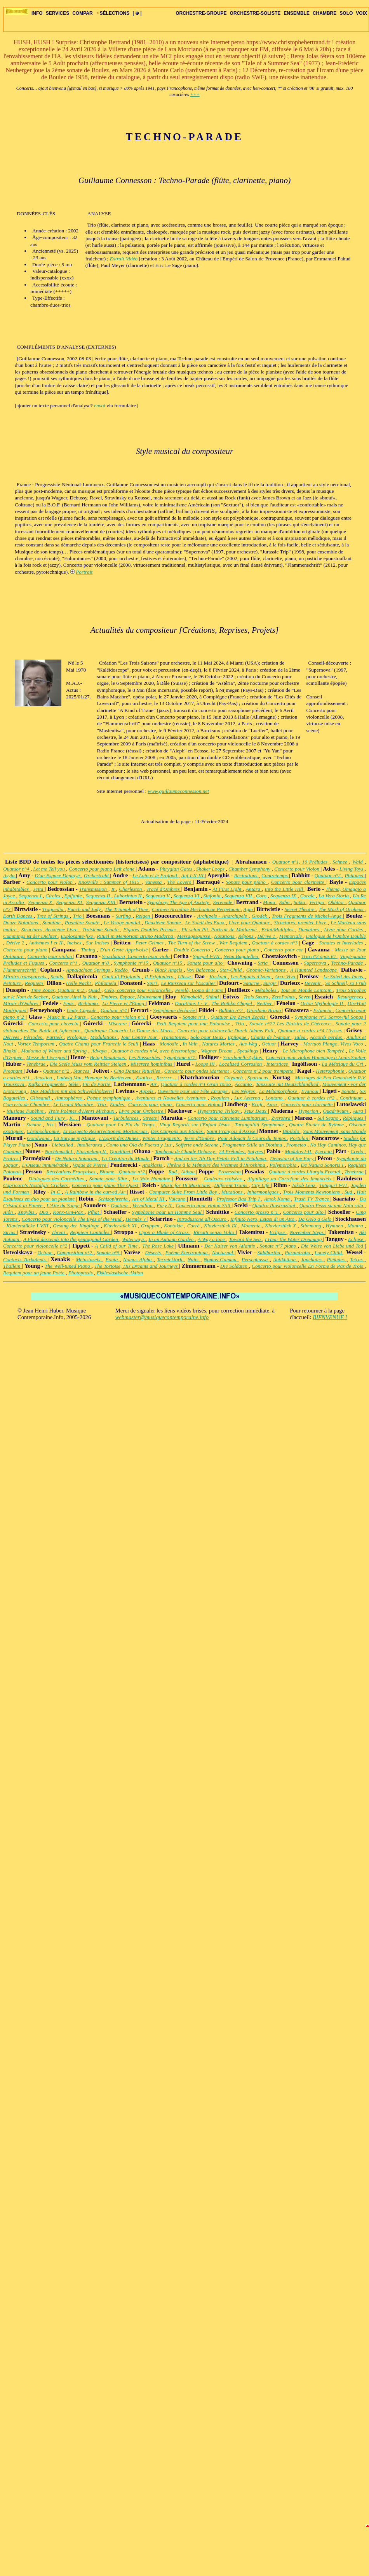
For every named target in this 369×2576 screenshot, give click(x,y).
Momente (251, 1226)
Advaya (99, 1051)
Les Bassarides (145, 1057)
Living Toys (352, 869)
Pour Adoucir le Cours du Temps (252, 1138)
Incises (75, 943)
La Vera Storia (334, 896)
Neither (264, 1003)
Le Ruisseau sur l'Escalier (188, 983)
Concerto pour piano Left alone (102, 869)
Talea (300, 1037)
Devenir (313, 983)
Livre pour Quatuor (249, 922)
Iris (51, 1124)
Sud (349, 1192)
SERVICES (57, 13)
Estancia (323, 1010)
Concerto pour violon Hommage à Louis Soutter (316, 1057)
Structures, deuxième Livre (50, 929)
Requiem (34, 983)
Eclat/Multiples (278, 929)
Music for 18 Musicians (185, 1185)
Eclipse (278, 1232)
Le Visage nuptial (123, 922)
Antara (254, 889)
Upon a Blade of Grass (164, 1232)
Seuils (57, 976)
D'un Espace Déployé (58, 875)
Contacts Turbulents (25, 1259)
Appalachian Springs (88, 970)
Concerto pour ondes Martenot (197, 1071)
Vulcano (178, 1199)
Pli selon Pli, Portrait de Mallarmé (219, 929)
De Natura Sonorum (77, 1158)
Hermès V (136, 1219)
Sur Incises (98, 943)
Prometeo (297, 1145)
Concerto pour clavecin (54, 1023)
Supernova (316, 963)
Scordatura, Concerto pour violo (136, 956)
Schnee (340, 862)
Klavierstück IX (221, 1226)
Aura (272, 1104)
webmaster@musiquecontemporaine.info (162, 1317)
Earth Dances (18, 916)
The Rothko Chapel (233, 1003)
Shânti (213, 997)
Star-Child (231, 970)
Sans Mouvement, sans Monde (334, 1131)
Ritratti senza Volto (214, 1232)
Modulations (104, 1037)
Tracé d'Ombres (163, 889)
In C (56, 1192)
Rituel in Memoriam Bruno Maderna (135, 936)
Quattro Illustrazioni (274, 1205)
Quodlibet (121, 1151)
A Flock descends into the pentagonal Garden (71, 1239)
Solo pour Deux (207, 1037)
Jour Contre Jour (139, 1037)
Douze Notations (21, 922)
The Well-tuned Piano (68, 1266)
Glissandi (41, 1098)
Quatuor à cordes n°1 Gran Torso (196, 1084)
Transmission (93, 889)
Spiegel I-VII (207, 956)
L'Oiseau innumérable (46, 1165)
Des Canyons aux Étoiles (177, 1131)
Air (154, 1084)
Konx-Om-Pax (69, 1212)
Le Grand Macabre (73, 1104)
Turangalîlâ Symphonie (260, 1124)
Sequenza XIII (101, 902)
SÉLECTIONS (113, 13)
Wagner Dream (217, 1051)
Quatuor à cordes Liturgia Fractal (305, 1172)
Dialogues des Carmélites (57, 1179)
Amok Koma (277, 1199)
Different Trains (231, 1185)
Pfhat (94, 1212)
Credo (357, 1151)
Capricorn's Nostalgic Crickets (36, 1185)
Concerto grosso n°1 (257, 1212)
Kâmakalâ (192, 997)
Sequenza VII (239, 896)
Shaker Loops (211, 869)
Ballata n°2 (231, 1010)
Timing (89, 950)
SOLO (346, 13)
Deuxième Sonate (163, 922)
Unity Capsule (82, 1010)
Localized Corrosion (241, 1064)
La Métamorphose (279, 1091)
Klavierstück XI (121, 1226)
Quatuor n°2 (328, 875)
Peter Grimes (150, 943)
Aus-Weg (249, 1044)
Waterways (134, 1239)
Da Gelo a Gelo (315, 1219)
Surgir (270, 983)
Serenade (223, 902)
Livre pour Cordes (344, 929)
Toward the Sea (245, 1239)
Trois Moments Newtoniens (312, 1192)
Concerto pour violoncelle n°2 (36, 1246)
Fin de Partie (96, 1084)
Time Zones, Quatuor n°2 (58, 990)
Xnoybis (27, 1212)
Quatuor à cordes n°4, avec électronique (154, 1051)
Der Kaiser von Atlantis (230, 1246)
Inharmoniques (263, 1192)
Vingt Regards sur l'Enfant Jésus (195, 1124)
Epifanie (73, 896)
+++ (194, 94)
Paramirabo (298, 1252)
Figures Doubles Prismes (150, 929)
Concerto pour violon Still (203, 1205)
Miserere (118, 1023)
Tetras (357, 1259)
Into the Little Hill (285, 889)
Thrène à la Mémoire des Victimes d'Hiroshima (217, 1165)
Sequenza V (158, 896)
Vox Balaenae (202, 970)
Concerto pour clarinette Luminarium (228, 1118)
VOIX (361, 13)
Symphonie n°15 (132, 963)
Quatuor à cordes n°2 (312, 1098)
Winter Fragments (161, 1138)
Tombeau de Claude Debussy (185, 1151)
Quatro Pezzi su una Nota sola (332, 1205)
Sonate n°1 (195, 1017)
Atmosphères (69, 1098)
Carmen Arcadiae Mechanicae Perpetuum (196, 909)
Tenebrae (36, 1064)
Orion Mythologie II (323, 1003)
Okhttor (337, 902)
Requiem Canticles (90, 1232)
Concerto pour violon (50, 882)
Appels (147, 1091)
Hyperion (309, 1111)
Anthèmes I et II (46, 943)
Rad (173, 1172)
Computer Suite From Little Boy (184, 1192)
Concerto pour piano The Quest (105, 1185)
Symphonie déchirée (174, 1010)
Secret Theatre (300, 909)
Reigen (143, 916)
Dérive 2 (16, 943)
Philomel (355, 875)
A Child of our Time (117, 1246)
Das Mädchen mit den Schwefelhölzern (71, 1091)
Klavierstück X (281, 1226)
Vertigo (317, 902)
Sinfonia (212, 896)
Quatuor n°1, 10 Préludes (300, 862)
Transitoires (174, 1037)
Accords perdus (327, 1037)
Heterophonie (330, 1071)
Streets (150, 1118)
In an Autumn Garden (171, 1239)
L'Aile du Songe (64, 1205)
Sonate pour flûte (109, 1179)
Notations (224, 936)
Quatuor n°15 (168, 963)
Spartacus (258, 1077)
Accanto (244, 1084)
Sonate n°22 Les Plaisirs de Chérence (290, 1023)
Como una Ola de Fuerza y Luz (139, 1145)
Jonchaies (312, 1259)
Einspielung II (91, 1151)
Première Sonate (83, 922)
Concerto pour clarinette (298, 882)
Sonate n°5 (109, 1252)
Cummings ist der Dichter (30, 936)
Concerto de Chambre (26, 1104)
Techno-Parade (347, 963)
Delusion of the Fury (292, 1158)
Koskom (218, 976)
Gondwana (39, 1138)
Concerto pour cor (284, 950)
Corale (308, 896)
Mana (270, 902)
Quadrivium (336, 1111)
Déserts (153, 1252)
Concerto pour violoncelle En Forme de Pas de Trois (308, 1266)
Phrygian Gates (177, 869)
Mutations (232, 1192)
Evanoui (310, 1091)
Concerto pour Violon (297, 869)
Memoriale (291, 936)
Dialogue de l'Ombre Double (336, 936)
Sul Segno (328, 1118)
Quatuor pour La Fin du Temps (122, 1124)
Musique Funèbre (26, 1111)
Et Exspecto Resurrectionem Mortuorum (105, 1131)
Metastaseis (89, 1259)
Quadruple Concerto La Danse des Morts (129, 1030)
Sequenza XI (70, 902)
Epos (69, 1003)
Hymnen (335, 1226)
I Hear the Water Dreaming (294, 1239)
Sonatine (52, 922)
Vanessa (154, 882)
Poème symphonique (109, 1098)
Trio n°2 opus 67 (319, 956)
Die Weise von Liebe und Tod (333, 1246)
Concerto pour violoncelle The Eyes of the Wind (72, 1219)
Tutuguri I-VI (333, 1185)
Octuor (270, 1044)
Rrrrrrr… (167, 1077)
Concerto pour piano (26, 950)
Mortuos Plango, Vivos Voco (334, 1044)
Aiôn (9, 1212)
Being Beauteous (108, 1057)
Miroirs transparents (25, 976)
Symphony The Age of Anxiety (179, 902)
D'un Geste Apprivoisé (124, 950)
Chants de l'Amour (271, 1037)
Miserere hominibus (152, 1064)
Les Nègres (244, 1091)
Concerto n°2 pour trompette (264, 1071)
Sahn (285, 902)
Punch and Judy (84, 909)
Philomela (106, 983)
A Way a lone (212, 1239)
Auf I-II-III (193, 875)
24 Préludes (232, 1151)
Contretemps (275, 875)
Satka (300, 902)
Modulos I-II (298, 1151)
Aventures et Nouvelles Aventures (171, 1098)
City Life (261, 1185)
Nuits (194, 1259)
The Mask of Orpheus (342, 909)
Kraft (258, 1104)
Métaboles (266, 990)
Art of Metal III (149, 1199)
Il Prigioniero (160, 976)
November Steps (307, 1232)
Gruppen (151, 1226)
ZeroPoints (284, 997)
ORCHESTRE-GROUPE (201, 13)
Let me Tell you (49, 869)
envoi (99, 405)
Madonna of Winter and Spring (54, 1051)
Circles (53, 896)
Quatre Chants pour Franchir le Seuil (99, 1044)
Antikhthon (285, 1259)
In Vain (191, 1044)
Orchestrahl (97, 875)
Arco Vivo (286, 976)
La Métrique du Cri (343, 1064)
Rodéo (122, 970)
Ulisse (185, 976)
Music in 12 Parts (67, 1017)
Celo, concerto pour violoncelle (138, 990)
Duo (44, 1212)
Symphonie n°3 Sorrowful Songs (330, 1017)
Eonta (113, 1259)
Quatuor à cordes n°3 (275, 943)
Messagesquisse (194, 936)
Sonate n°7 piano (278, 1246)
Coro (262, 896)
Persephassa (256, 1259)
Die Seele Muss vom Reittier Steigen (89, 1064)
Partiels (55, 1037)
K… (74, 1118)
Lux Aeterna (248, 1098)
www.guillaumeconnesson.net (178, 791)
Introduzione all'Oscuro (202, 1219)
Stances (82, 1071)
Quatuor (120, 1205)
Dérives (12, 1037)
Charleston (131, 889)
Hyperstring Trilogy (219, 1111)
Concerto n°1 (64, 963)
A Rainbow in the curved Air (96, 1192)
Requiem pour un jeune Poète (34, 1273)
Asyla (9, 875)
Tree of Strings (53, 916)
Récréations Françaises (71, 1172)
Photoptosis (81, 1273)
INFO (37, 13)
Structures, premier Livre (301, 922)
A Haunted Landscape (314, 970)
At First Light (227, 889)
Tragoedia (53, 909)
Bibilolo (291, 1131)
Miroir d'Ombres (21, 1003)
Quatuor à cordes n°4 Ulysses (310, 1030)
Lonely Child (329, 1252)
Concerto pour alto (304, 1212)
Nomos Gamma (221, 1259)
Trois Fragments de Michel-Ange (307, 916)
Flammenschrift (20, 970)
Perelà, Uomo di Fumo (200, 990)
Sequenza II (98, 896)
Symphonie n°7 (180, 1057)
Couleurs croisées (224, 1179)
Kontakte (174, 1226)
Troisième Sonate (101, 929)
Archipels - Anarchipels (223, 916)
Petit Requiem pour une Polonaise (194, 1023)
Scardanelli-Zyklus (243, 1057)
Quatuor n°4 (17, 869)
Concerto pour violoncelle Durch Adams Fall (226, 1030)
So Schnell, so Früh (345, 983)
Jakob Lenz (304, 1185)
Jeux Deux (256, 1111)
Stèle (74, 1084)
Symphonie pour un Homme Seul (167, 1212)
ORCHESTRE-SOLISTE (255, 13)
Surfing (124, 916)
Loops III (205, 1064)
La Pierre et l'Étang (124, 1003)
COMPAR (82, 13)
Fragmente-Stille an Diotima (253, 1145)
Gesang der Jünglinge (77, 1226)
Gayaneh (234, 1077)
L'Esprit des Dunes (119, 1138)
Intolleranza (90, 1145)
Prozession (230, 1172)
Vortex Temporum (36, 1044)
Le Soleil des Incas (344, 976)
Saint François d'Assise (232, 1131)
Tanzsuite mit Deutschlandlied (287, 1084)
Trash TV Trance (312, 1199)
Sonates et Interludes (341, 943)
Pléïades (336, 1259)
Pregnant (13, 1071)
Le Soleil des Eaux (205, 922)
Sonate (349, 1091)
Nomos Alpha (138, 1259)
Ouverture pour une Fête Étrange (193, 1091)
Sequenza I (31, 896)
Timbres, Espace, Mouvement (132, 997)
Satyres (256, 1151)
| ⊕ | (136, 13)
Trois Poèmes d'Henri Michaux (82, 1111)
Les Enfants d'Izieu (251, 976)
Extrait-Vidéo (124, 259)
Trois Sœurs (256, 997)
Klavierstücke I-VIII (28, 1226)
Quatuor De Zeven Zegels (239, 1017)
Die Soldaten (234, 1266)
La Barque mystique (75, 1138)
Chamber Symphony (250, 869)
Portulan (300, 1138)
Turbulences (126, 1118)
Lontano (274, 1098)
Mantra (356, 1226)
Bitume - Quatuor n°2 (122, 1172)
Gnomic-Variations (266, 970)
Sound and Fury (48, 1118)
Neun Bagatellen (241, 956)
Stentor (34, 1124)
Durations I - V (192, 1003)
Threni (59, 1232)
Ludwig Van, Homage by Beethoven (95, 1077)
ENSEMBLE (297, 13)
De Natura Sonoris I (323, 1165)
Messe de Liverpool (47, 1057)
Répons (246, 936)
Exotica (144, 1077)
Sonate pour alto (206, 963)
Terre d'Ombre (199, 1138)
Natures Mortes (219, 1044)
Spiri (152, 983)
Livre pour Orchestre (142, 1111)
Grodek (260, 916)
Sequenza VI (187, 896)
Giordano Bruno (264, 1010)
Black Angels (169, 970)
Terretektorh (170, 1259)
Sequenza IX (284, 896)
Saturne (252, 983)
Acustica (44, 1077)
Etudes (117, 1104)
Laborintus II (128, 896)
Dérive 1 (267, 936)
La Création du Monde (126, 1158)
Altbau (188, 1172)
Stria (264, 963)
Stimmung (312, 1226)
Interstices (278, 1064)
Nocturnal (223, 1252)
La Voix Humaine (152, 1179)
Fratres (11, 1158)
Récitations (246, 875)
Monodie (169, 1044)
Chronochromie (44, 1131)
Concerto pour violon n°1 (119, 1017)
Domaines (309, 929)
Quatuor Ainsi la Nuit (75, 997)
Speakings (248, 1051)
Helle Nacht (79, 983)
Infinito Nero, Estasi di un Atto (263, 1219)
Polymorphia (284, 1165)
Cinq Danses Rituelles (138, 1071)
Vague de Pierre (90, 1165)
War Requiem (234, 943)
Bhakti (10, 1051)
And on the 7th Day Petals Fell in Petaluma (221, 1158)
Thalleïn (12, 1266)
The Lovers (180, 882)
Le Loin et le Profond (155, 875)
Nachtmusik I (59, 1151)
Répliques (354, 1118)
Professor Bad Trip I (239, 1199)
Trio (78, 916)
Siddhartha (269, 1252)
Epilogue (238, 1037)
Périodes (34, 1037)
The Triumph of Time (127, 909)
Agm (248, 909)
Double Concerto (193, 950)
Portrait (84, 572)
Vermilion (143, 1205)
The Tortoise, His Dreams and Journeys (136, 1266)
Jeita (39, 889)
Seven (305, 997)
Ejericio (324, 1151)
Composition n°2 (75, 1252)
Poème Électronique (187, 1252)
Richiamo (88, 1003)
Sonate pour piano (247, 882)
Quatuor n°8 (96, 963)
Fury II (165, 1205)
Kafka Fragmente (47, 1084)
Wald (358, 862)
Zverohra (281, 1118)
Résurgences (350, 997)
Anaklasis (153, 1165)
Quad (95, 990)
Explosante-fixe (77, 936)
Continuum (351, 1098)
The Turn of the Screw (192, 943)
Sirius (10, 1232)
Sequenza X (41, 902)
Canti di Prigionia (122, 976)
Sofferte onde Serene (198, 1145)
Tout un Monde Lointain (307, 990)
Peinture (12, 983)
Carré (194, 1226)
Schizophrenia (113, 1199)
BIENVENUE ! (330, 1317)
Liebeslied (63, 1145)
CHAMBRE (324, 13)
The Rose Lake (158, 1246)
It (113, 889)
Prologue (77, 1037)
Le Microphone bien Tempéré (314, 1051)
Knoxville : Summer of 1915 (109, 882)
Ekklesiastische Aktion (120, 1273)
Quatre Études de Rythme (317, 1124)
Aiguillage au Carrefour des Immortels (290, 1179)
